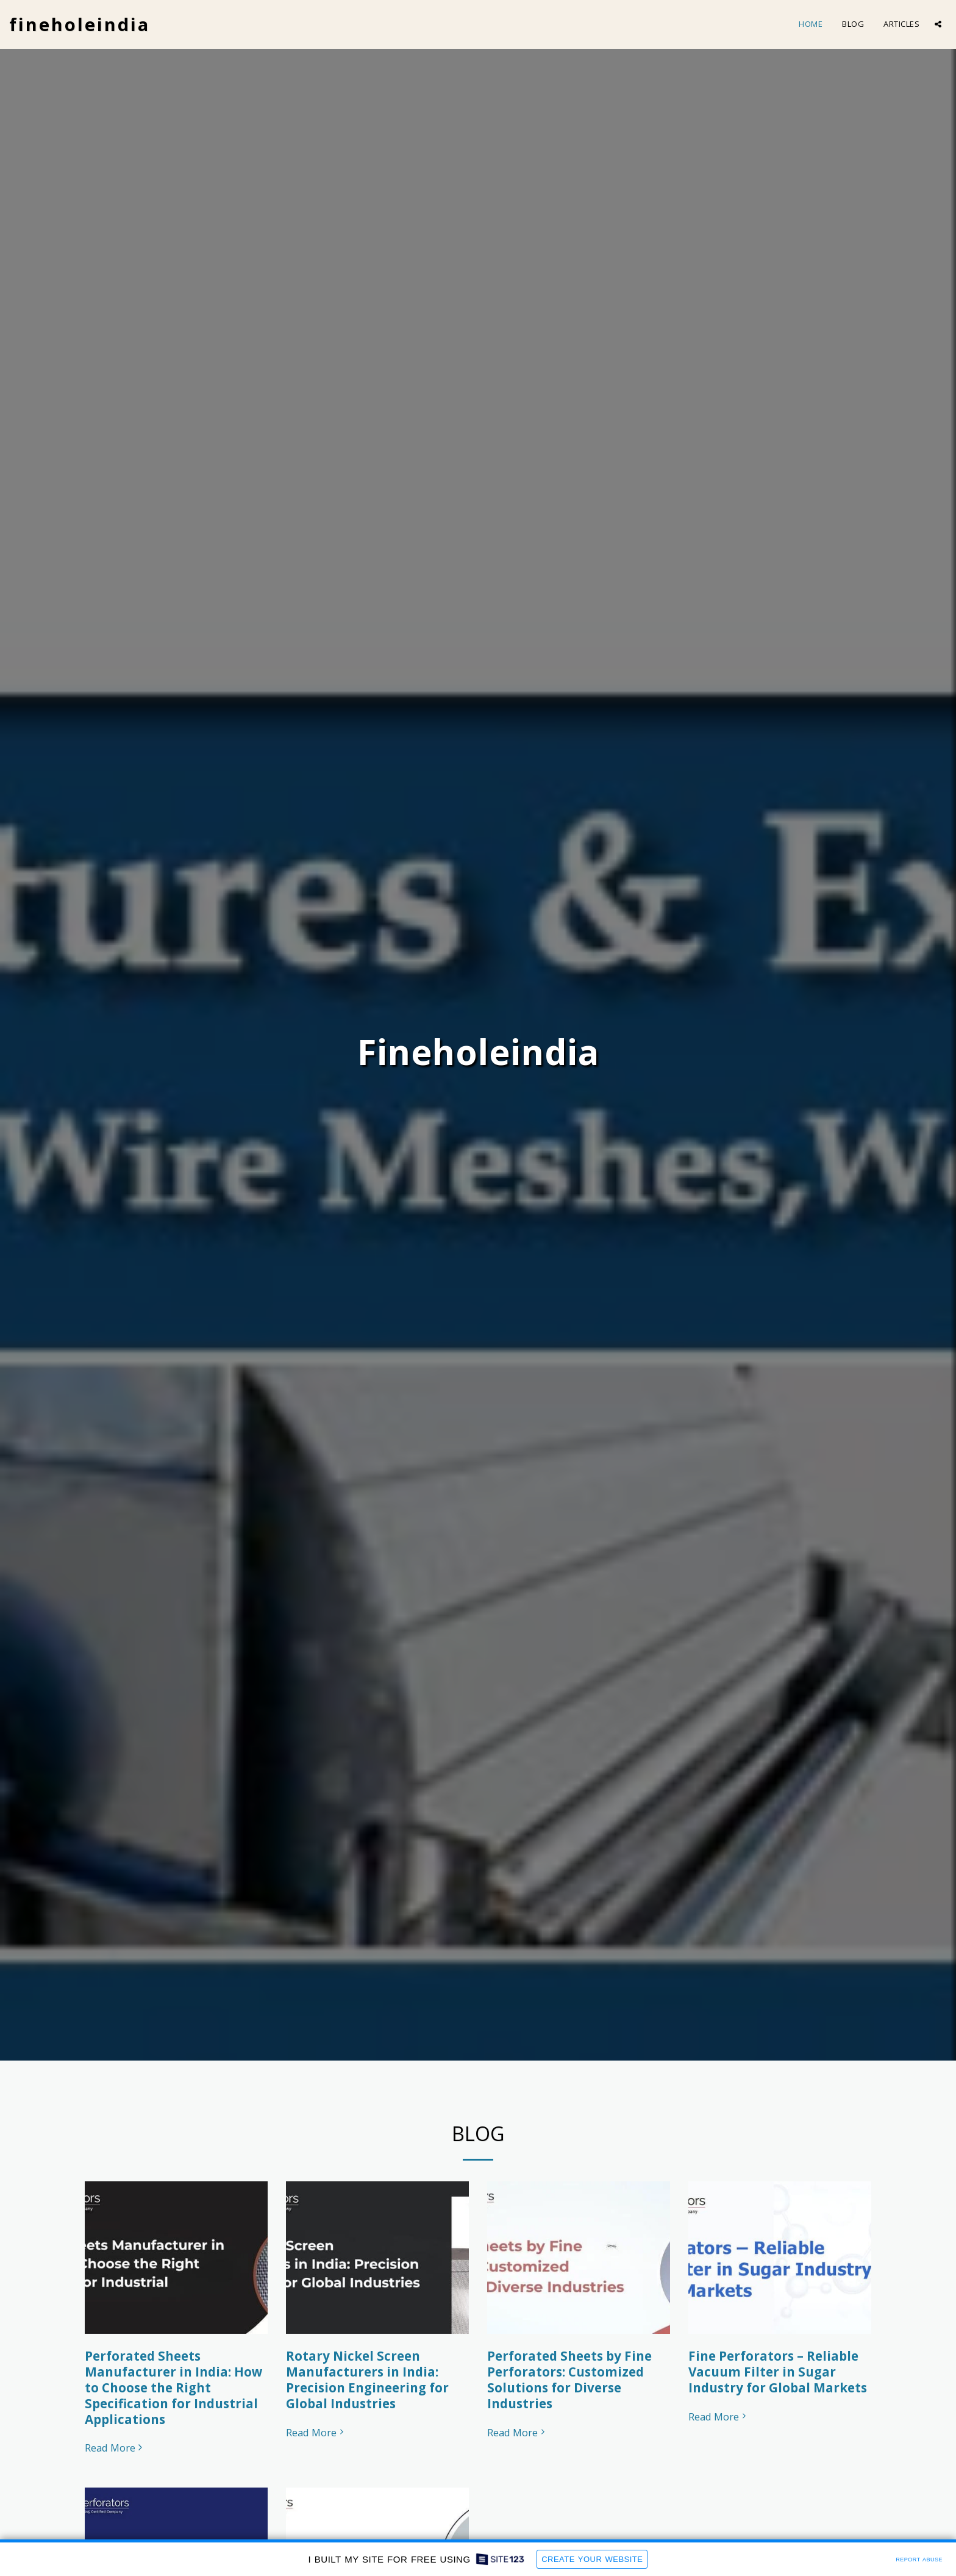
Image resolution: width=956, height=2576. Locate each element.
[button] (938, 24)
